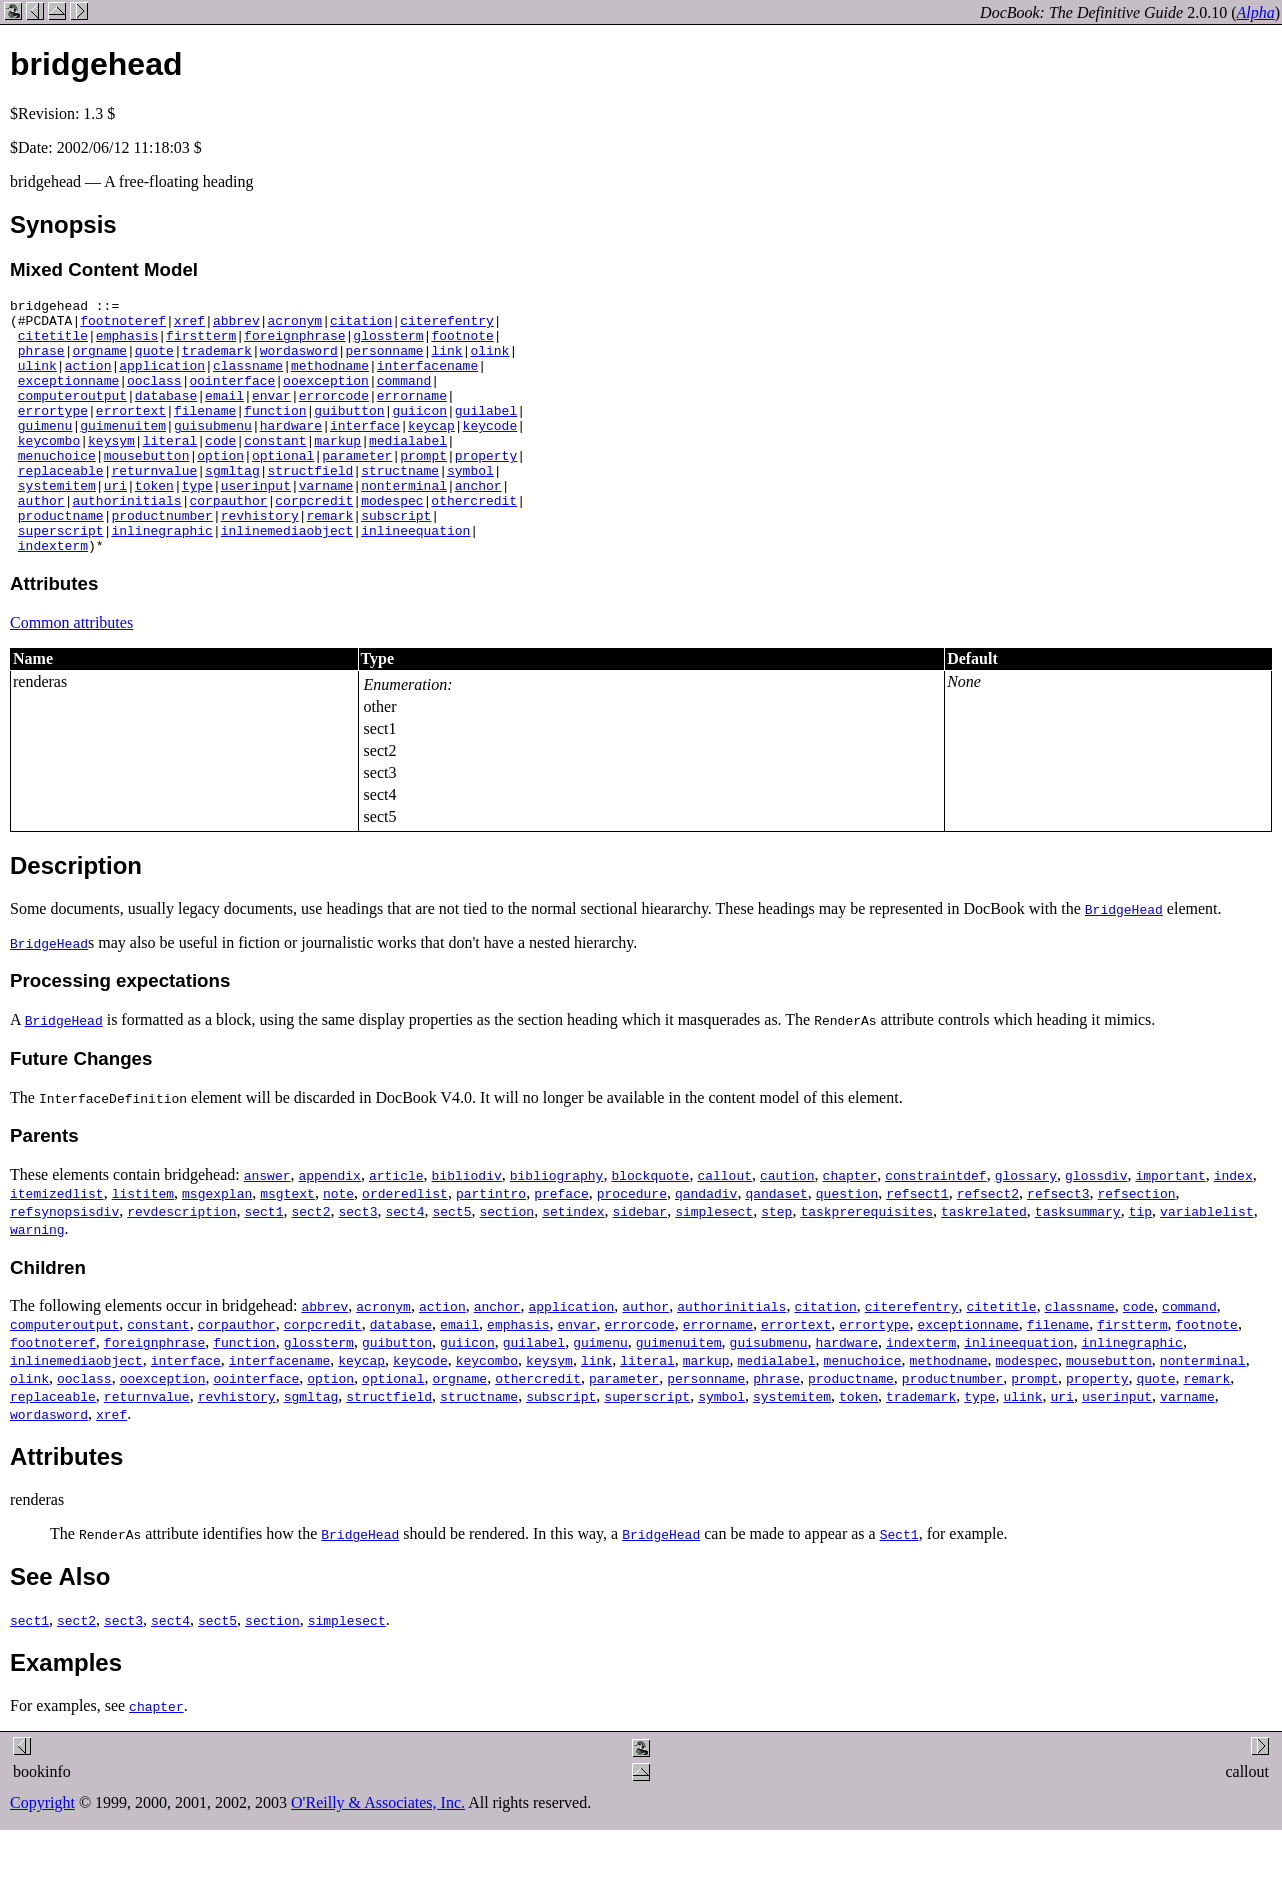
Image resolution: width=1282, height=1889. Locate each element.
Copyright (42, 1853)
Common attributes (71, 673)
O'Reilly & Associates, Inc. (378, 1853)
